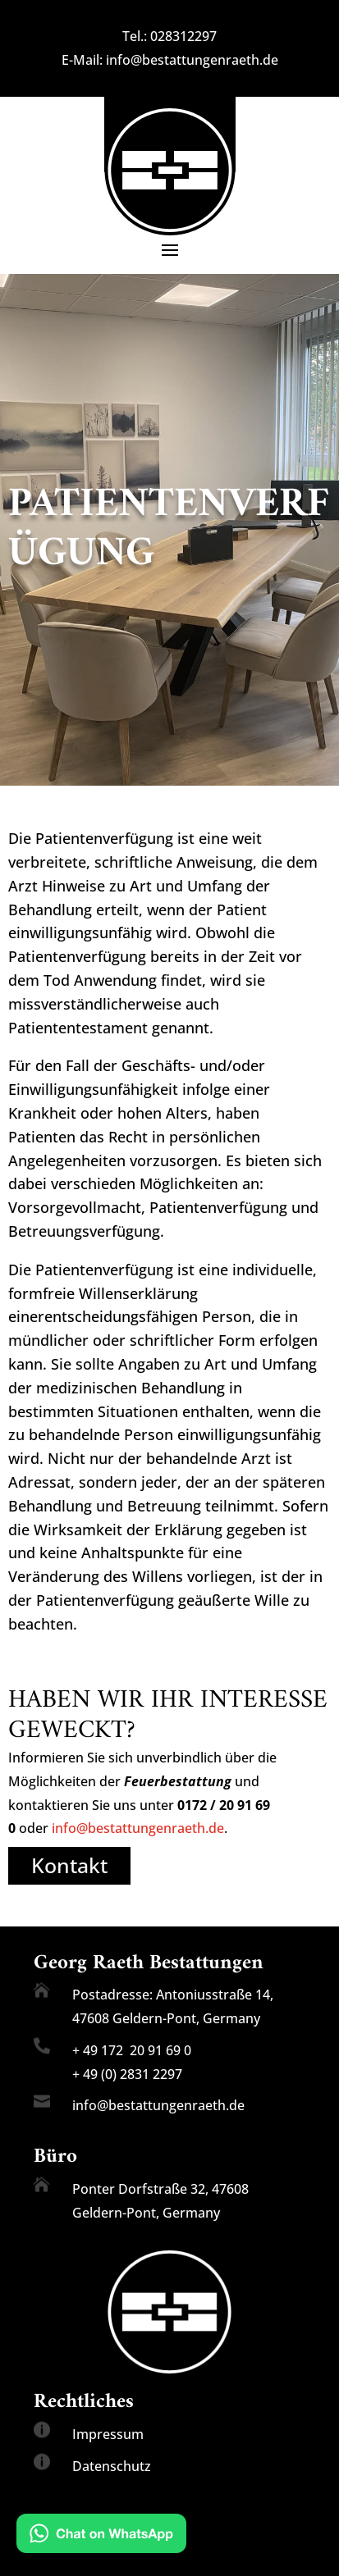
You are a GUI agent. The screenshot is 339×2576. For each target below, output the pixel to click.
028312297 (183, 36)
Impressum (108, 2434)
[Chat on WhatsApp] (101, 2537)
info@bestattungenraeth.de (192, 60)
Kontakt (69, 1865)
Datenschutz (111, 2466)
